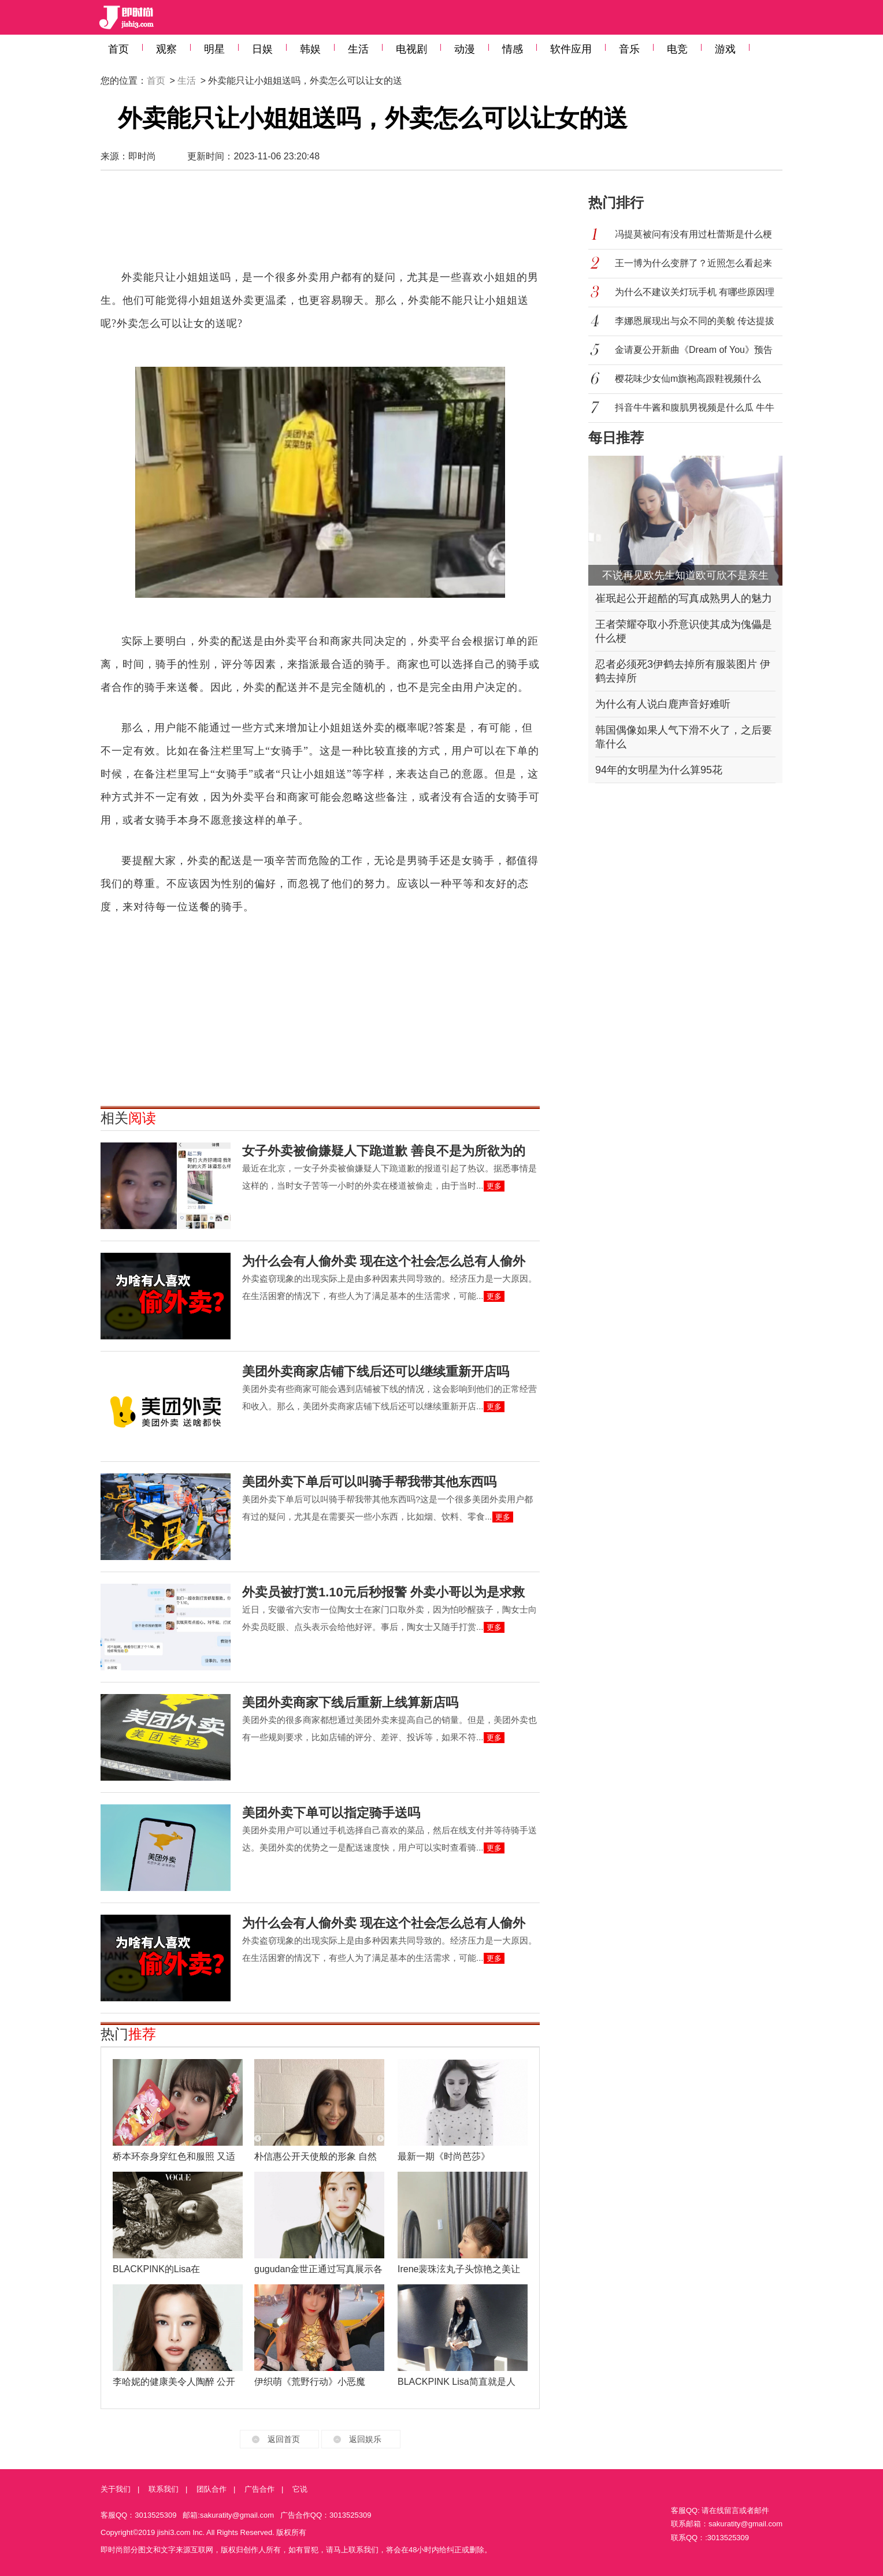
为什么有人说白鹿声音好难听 (662, 704)
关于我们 (116, 2489)
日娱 (262, 49)
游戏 (725, 49)
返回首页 (284, 2439)
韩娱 (310, 49)
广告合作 (259, 2489)
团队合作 (211, 2489)
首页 (118, 49)
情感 (512, 49)
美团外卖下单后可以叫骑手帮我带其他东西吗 (369, 1482)
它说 (299, 2489)
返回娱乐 (365, 2439)
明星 (214, 49)
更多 (494, 1186)
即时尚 (142, 156)
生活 (358, 49)
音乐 (629, 49)
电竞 (677, 49)
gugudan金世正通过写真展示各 (318, 2269)
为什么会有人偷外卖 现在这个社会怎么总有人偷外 (383, 1261)
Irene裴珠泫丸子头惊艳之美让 (459, 2269)
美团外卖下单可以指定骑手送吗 (331, 1813)
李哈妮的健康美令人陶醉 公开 (174, 2382)
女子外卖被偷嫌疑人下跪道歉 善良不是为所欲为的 (383, 1151)
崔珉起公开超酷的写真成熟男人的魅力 (683, 598)
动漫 (464, 49)
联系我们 (164, 2489)
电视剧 (411, 49)
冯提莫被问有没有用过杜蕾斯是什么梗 (693, 234)
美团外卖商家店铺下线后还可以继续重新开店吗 (375, 1371)
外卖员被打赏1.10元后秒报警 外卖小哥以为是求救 (383, 1592)
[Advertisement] (320, 225)
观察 (166, 49)
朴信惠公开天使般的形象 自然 (315, 2156)
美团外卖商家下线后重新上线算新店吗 (350, 1702)
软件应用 (571, 49)
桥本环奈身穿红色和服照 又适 (174, 2156)
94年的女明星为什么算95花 (658, 770)
